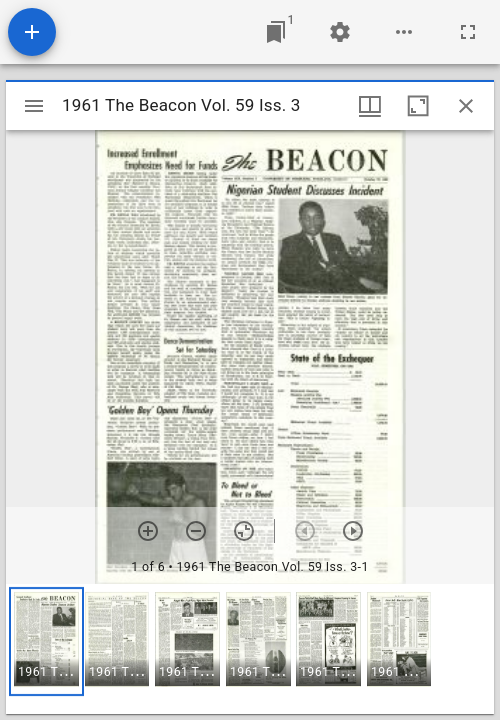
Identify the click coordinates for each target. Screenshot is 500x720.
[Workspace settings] (340, 32)
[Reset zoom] (244, 531)
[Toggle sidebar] (34, 106)
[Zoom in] (148, 531)
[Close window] (466, 106)
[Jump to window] (276, 32)
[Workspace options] (404, 32)
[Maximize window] (418, 106)
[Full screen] (468, 32)
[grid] (250, 649)
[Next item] (353, 531)
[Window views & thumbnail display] (370, 106)
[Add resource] (32, 32)
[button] (46, 641)
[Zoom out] (196, 531)
